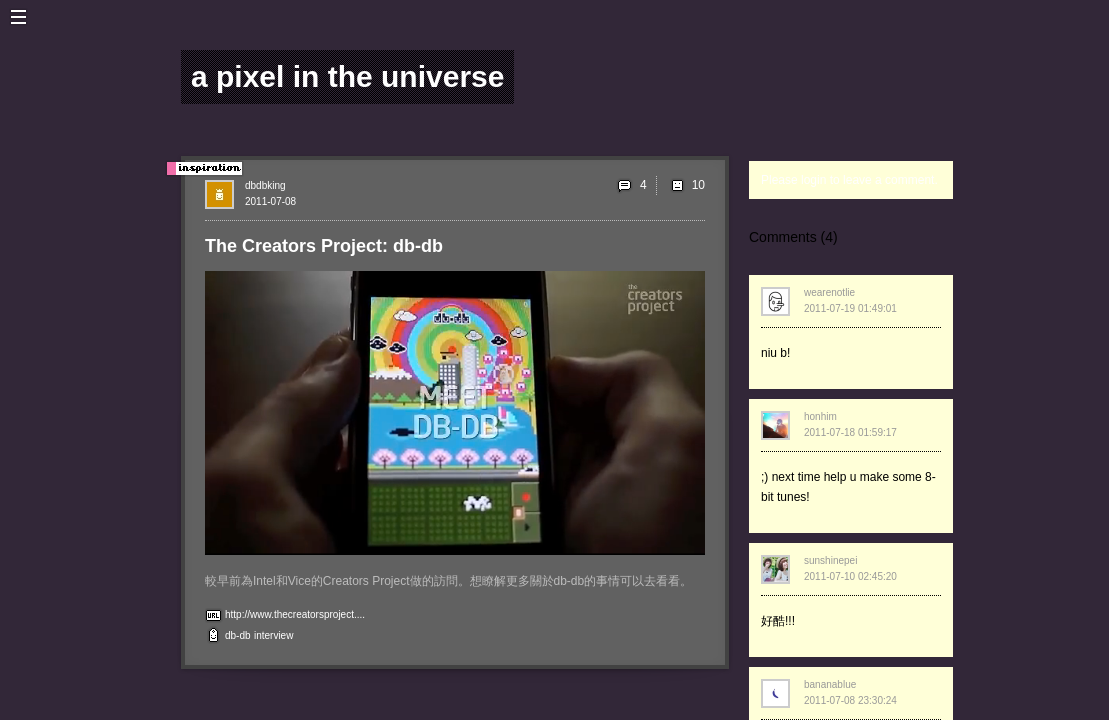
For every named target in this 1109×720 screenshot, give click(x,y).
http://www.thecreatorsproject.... (295, 614)
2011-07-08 (270, 201)
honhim (820, 416)
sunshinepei (830, 560)
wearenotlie (829, 292)
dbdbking (265, 185)
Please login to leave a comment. (849, 180)
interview (273, 635)
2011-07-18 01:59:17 (850, 432)
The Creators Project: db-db (324, 246)
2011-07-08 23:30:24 (850, 700)
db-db (238, 635)
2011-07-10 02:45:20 (850, 576)
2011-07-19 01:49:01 (850, 308)
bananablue (830, 684)
